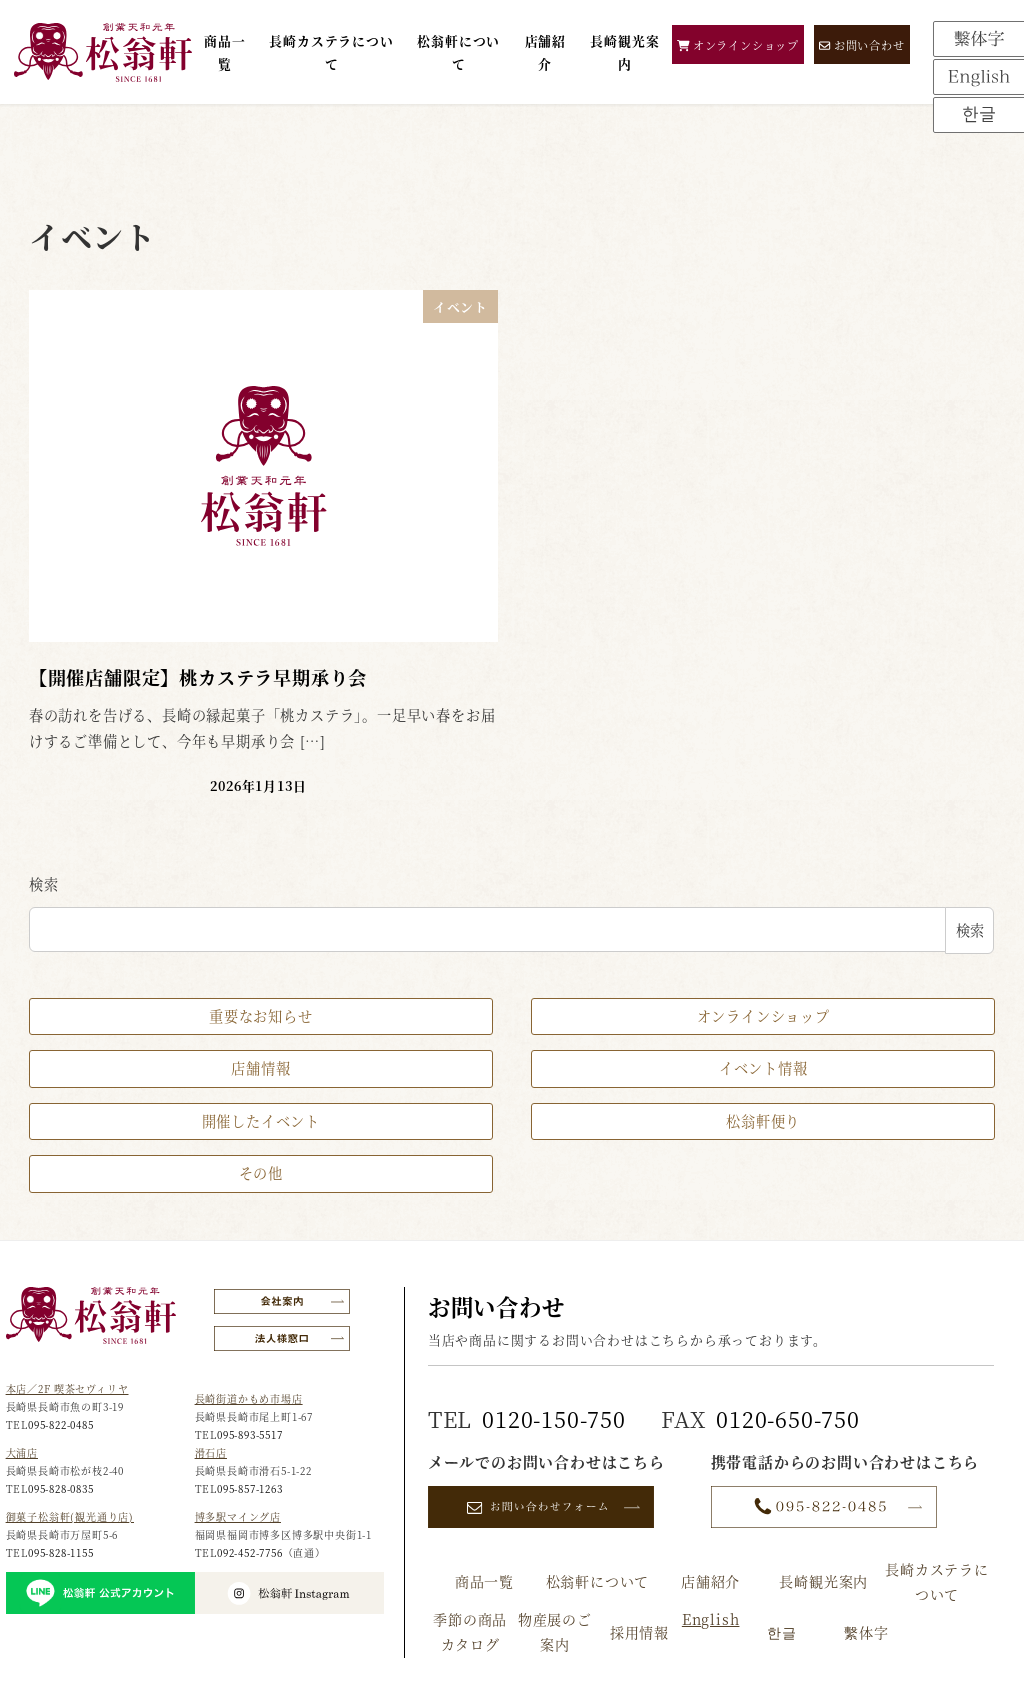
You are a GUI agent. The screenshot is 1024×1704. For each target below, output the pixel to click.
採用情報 (639, 1632)
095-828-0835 (61, 1488)
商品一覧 (484, 1581)
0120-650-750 (788, 1418)
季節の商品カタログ (470, 1631)
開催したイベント (261, 1121)
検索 (44, 884)
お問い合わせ (862, 45)
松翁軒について (598, 1581)
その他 (261, 1173)
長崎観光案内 (823, 1581)
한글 (782, 1632)
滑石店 (211, 1452)
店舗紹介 (710, 1581)
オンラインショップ (738, 45)
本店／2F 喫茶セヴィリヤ (67, 1388)
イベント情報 (763, 1068)
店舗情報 (260, 1068)
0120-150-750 (554, 1418)
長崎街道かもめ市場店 (249, 1398)
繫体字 (866, 1632)
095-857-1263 (250, 1488)
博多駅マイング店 (238, 1516)
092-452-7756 (250, 1552)
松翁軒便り (763, 1121)
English (711, 1619)
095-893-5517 (250, 1434)
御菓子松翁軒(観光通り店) (70, 1516)
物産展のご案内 (555, 1631)
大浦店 (22, 1452)
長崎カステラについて (937, 1581)
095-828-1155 (61, 1552)
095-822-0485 (61, 1424)
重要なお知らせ (261, 1016)
